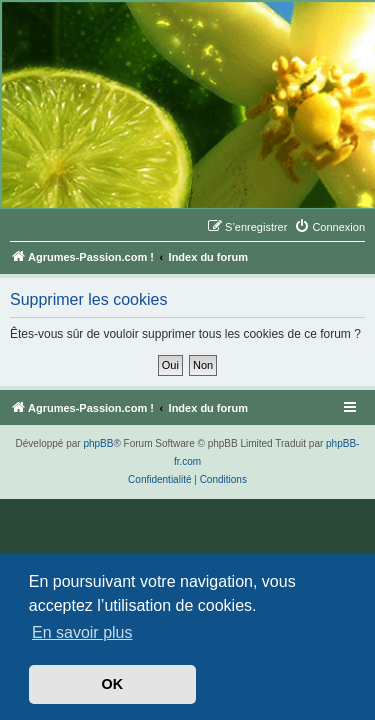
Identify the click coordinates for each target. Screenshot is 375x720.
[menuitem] (329, 227)
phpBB (98, 443)
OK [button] (113, 684)
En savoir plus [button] (82, 632)
